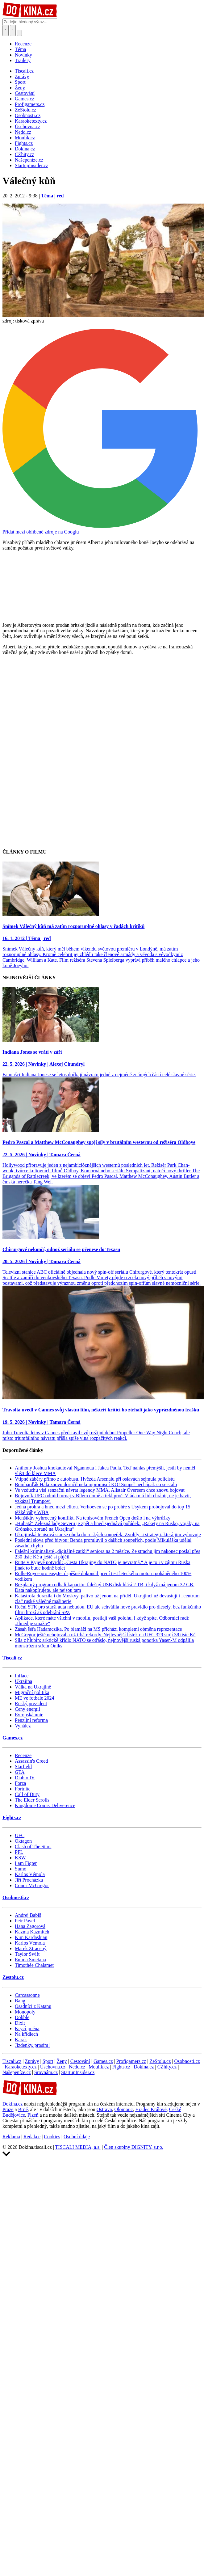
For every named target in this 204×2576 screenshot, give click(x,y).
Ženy (62, 2061)
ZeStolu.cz (160, 2061)
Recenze (23, 43)
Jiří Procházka (29, 1879)
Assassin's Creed (31, 1761)
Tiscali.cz (12, 1657)
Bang (20, 2000)
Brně (23, 2109)
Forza (20, 1783)
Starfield (23, 1766)
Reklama (11, 2136)
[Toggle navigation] (13, 30)
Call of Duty (27, 1794)
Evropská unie (29, 1714)
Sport (48, 2061)
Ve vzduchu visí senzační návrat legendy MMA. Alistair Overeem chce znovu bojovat (100, 1490)
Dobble (22, 2017)
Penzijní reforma (31, 1720)
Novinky (23, 54)
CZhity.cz (167, 2066)
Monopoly (25, 2011)
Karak (21, 2039)
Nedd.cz (77, 2066)
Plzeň (33, 2115)
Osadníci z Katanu (33, 2006)
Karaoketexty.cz (20, 2066)
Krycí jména (27, 2028)
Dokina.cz (144, 2066)
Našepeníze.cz (16, 2072)
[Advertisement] (58, 720)
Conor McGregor (32, 1885)
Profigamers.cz (131, 2061)
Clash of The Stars (33, 1846)
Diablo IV (25, 1777)
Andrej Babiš (28, 1915)
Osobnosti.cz (15, 1897)
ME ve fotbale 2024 (34, 1698)
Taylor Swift (27, 1954)
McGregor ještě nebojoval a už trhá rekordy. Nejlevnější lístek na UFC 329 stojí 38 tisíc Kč (105, 1634)
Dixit (20, 2023)
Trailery (23, 60)
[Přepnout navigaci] (19, 33)
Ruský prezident (31, 1703)
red (60, 195)
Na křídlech (26, 2034)
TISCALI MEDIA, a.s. (78, 2147)
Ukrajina (23, 1681)
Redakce (31, 2136)
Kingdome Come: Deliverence (45, 1805)
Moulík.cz (99, 2066)
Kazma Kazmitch (32, 1931)
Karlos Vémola (30, 1874)
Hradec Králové (151, 2109)
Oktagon (23, 1841)
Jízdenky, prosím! (32, 2045)
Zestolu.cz (13, 1977)
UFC (19, 1835)
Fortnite (23, 1788)
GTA (20, 1772)
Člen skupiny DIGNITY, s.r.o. (133, 2147)
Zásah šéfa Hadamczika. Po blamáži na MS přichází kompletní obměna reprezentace (98, 1629)
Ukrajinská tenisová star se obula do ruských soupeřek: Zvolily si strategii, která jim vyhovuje (108, 1534)
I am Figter (26, 1863)
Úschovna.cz (52, 2066)
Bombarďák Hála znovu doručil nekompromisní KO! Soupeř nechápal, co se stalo (96, 1484)
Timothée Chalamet (34, 1965)
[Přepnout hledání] (5, 30)
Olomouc (123, 2109)
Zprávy (32, 2061)
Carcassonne (27, 1995)
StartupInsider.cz (77, 2072)
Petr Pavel (25, 1920)
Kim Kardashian (31, 1937)
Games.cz (12, 1737)
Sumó (20, 1868)
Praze (8, 2109)
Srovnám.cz (46, 2072)
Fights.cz (11, 1817)
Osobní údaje (77, 2136)
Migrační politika (32, 1692)
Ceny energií (27, 1709)
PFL (19, 1852)
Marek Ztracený (31, 1948)
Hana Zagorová (30, 1926)
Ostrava (104, 2109)
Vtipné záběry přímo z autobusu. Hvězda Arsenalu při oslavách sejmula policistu (95, 1479)
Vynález (23, 1725)
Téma (20, 49)
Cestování (80, 2061)
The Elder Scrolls (32, 1799)
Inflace (21, 1675)
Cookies (52, 2136)
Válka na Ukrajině (33, 1686)
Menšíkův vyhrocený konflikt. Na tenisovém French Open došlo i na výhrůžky (92, 1517)
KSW (20, 1857)
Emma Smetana (30, 1959)
